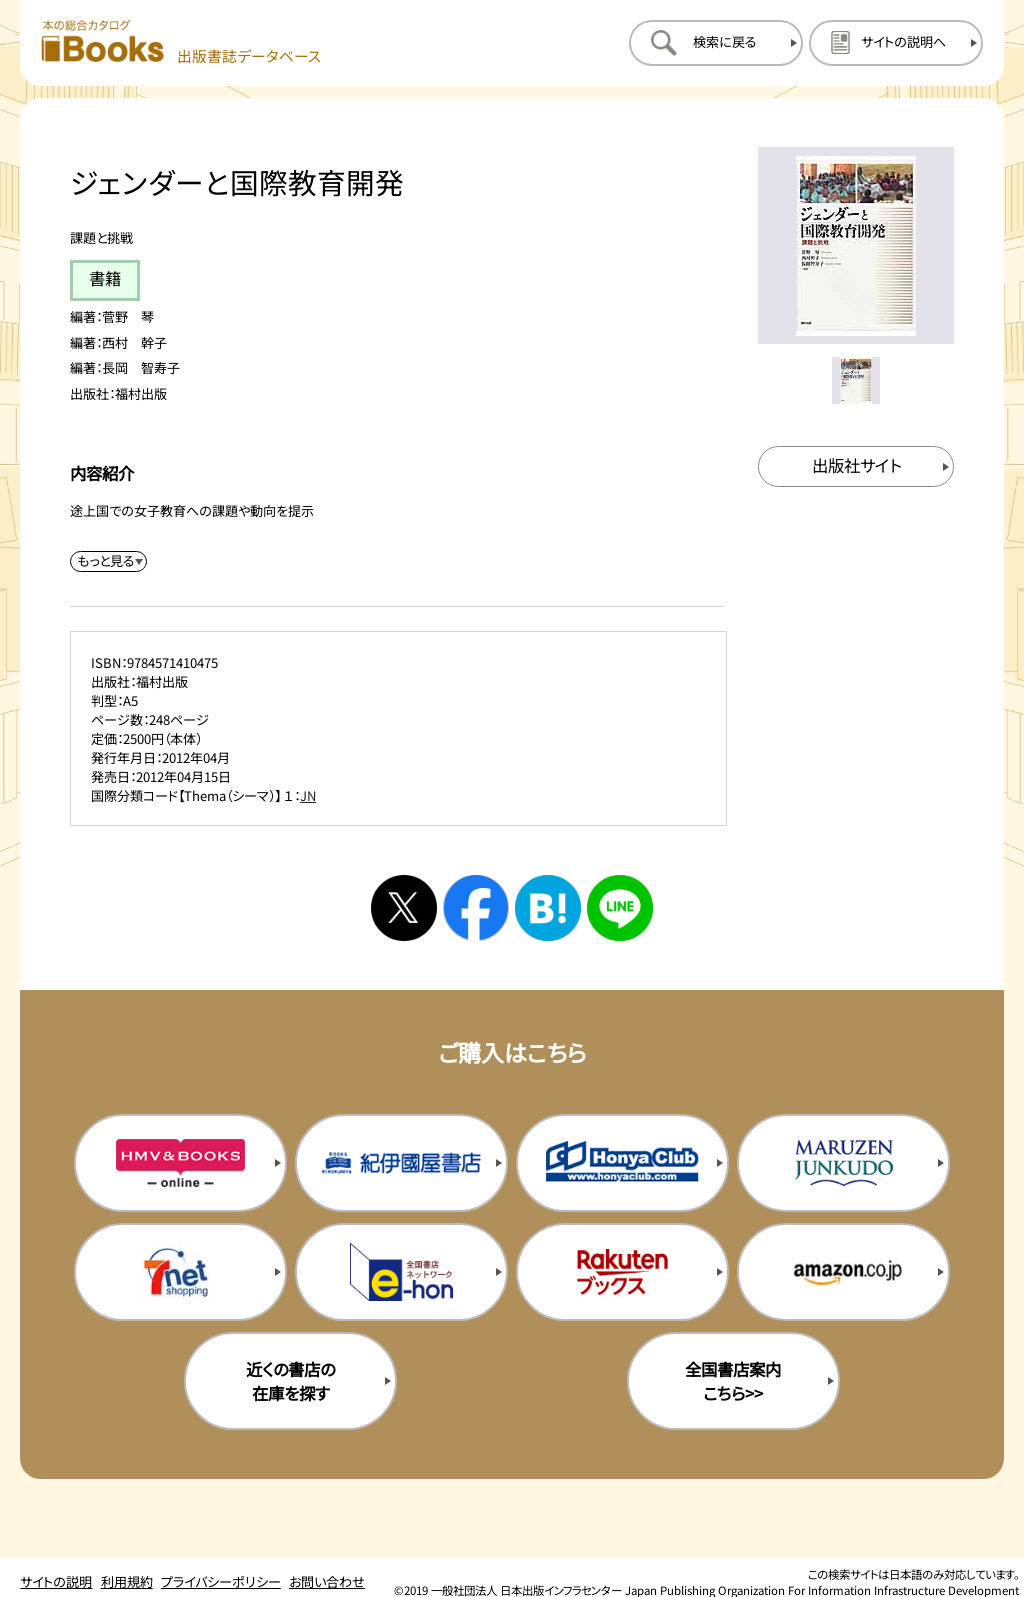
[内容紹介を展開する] (109, 561)
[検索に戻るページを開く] (716, 43)
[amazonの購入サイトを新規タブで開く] (843, 1272)
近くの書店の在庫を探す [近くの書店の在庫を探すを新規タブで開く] (290, 1381)
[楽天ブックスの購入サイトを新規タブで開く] (622, 1272)
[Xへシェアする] (404, 908)
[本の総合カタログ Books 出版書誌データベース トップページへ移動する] (181, 42)
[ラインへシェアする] (620, 908)
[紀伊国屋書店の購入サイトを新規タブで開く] (401, 1163)
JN (308, 795)
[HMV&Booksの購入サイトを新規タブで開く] (180, 1163)
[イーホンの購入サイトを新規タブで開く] (401, 1272)
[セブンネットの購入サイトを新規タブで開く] (180, 1272)
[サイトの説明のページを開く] (896, 43)
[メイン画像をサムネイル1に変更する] (855, 380)
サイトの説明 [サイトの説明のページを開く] (56, 1581)
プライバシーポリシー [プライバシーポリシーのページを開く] (221, 1581)
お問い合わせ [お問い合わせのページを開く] (327, 1581)
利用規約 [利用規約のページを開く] (127, 1581)
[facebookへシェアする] (476, 908)
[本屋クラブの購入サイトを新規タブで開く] (622, 1163)
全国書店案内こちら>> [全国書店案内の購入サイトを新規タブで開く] (733, 1381)
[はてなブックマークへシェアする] (548, 908)
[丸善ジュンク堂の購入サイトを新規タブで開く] (843, 1163)
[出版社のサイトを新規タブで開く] (856, 466)
